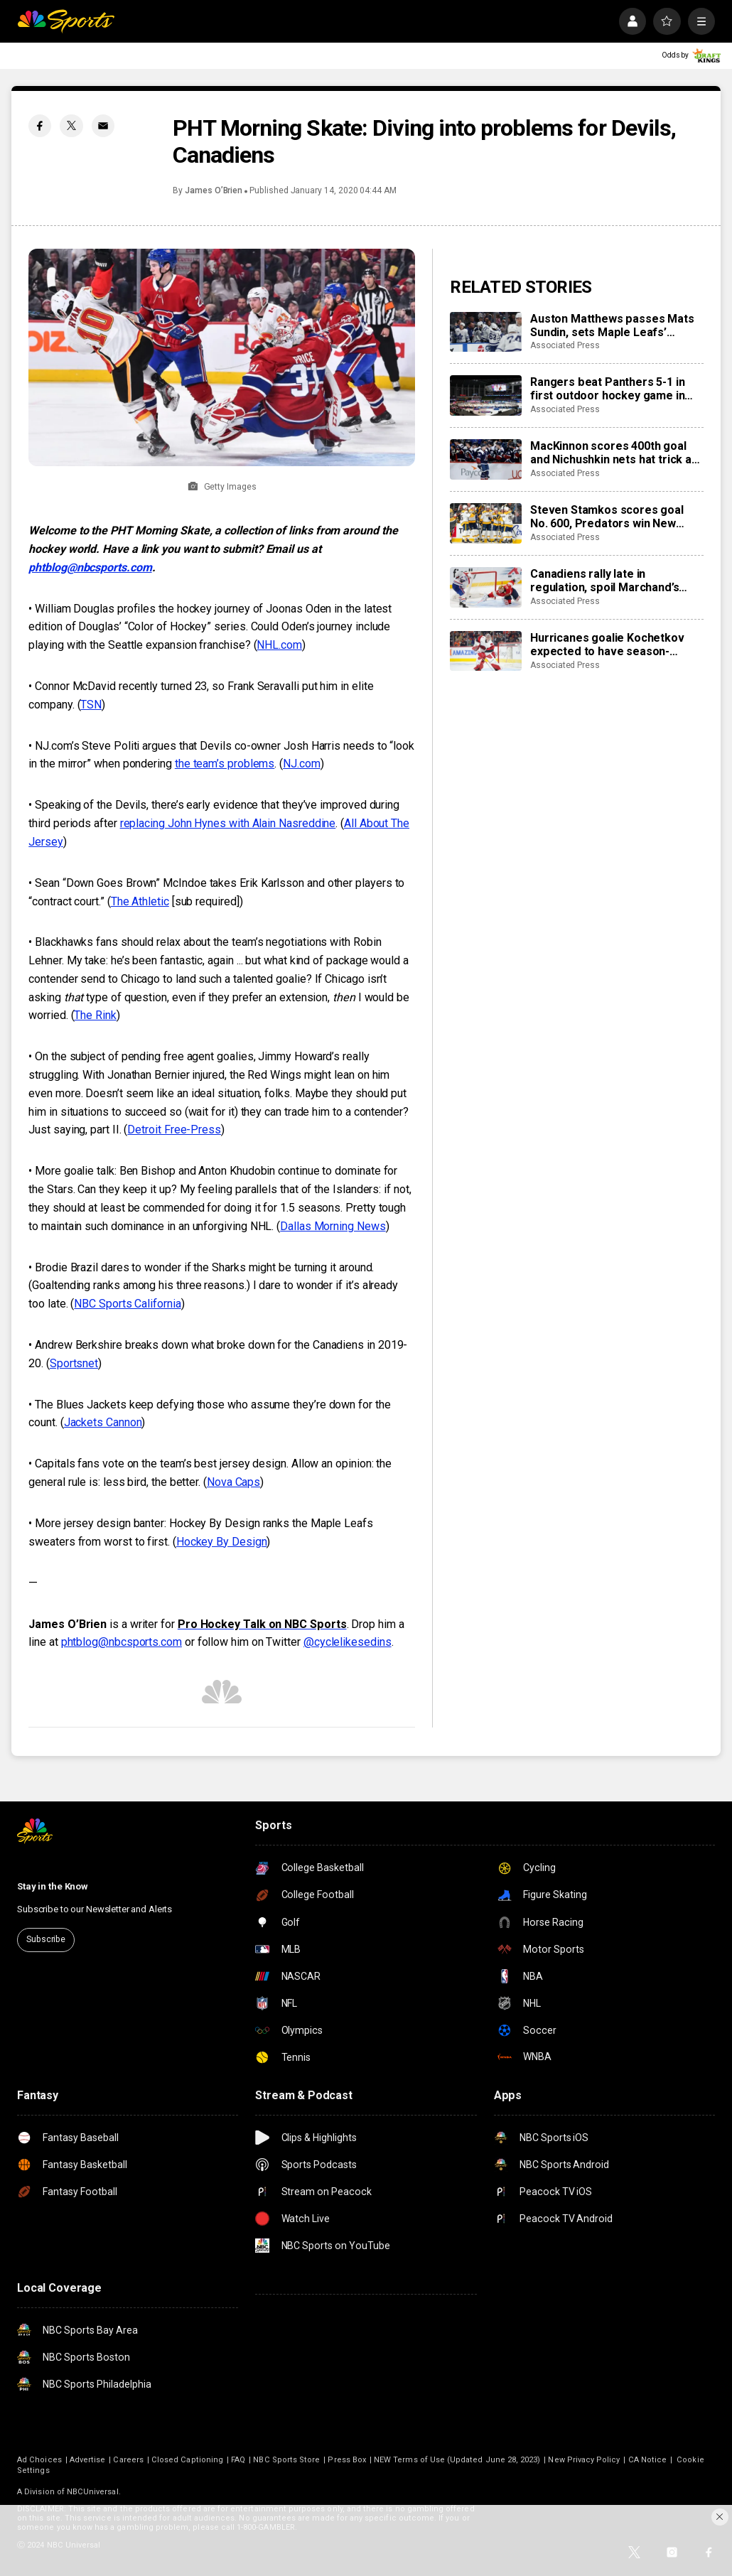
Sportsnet (74, 1363)
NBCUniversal (93, 2491)
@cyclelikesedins (347, 1642)
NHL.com (279, 645)
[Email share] (103, 125)
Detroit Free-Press (174, 1129)
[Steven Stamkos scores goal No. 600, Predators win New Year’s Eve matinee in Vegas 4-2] (486, 523)
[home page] (65, 21)
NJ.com (302, 763)
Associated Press (565, 345)
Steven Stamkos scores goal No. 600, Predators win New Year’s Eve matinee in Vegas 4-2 (614, 516)
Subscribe (45, 1939)
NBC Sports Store (286, 2459)
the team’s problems (224, 763)
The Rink (95, 1015)
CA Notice (647, 2459)
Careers (128, 2459)
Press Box (347, 2459)
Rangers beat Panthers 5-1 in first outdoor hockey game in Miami (607, 388)
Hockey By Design (221, 1541)
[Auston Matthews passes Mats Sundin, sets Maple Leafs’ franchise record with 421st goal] (486, 332)
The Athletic (140, 901)
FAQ (238, 2459)
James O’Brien (213, 190)
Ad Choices (39, 2459)
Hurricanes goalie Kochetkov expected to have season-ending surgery (607, 644)
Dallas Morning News (332, 1226)
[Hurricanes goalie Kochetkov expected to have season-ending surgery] (486, 651)
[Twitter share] (71, 125)
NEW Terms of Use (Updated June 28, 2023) (457, 2459)
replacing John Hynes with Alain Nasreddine (228, 823)
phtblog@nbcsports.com (89, 567)
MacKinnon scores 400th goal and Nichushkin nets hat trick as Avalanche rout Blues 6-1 (614, 452)
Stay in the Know (52, 1886)
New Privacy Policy (584, 2459)
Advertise (88, 2459)
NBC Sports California (127, 1303)
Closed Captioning (187, 2459)
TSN (91, 704)
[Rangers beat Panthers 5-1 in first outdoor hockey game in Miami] (486, 395)
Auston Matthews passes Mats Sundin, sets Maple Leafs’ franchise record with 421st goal (616, 325)
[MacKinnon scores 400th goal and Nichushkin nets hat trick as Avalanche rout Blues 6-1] (486, 459)
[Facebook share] (39, 125)
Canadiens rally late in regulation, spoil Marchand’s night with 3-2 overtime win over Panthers (615, 580)
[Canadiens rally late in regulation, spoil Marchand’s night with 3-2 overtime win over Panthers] (486, 587)
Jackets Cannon (103, 1422)
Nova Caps (233, 1482)
